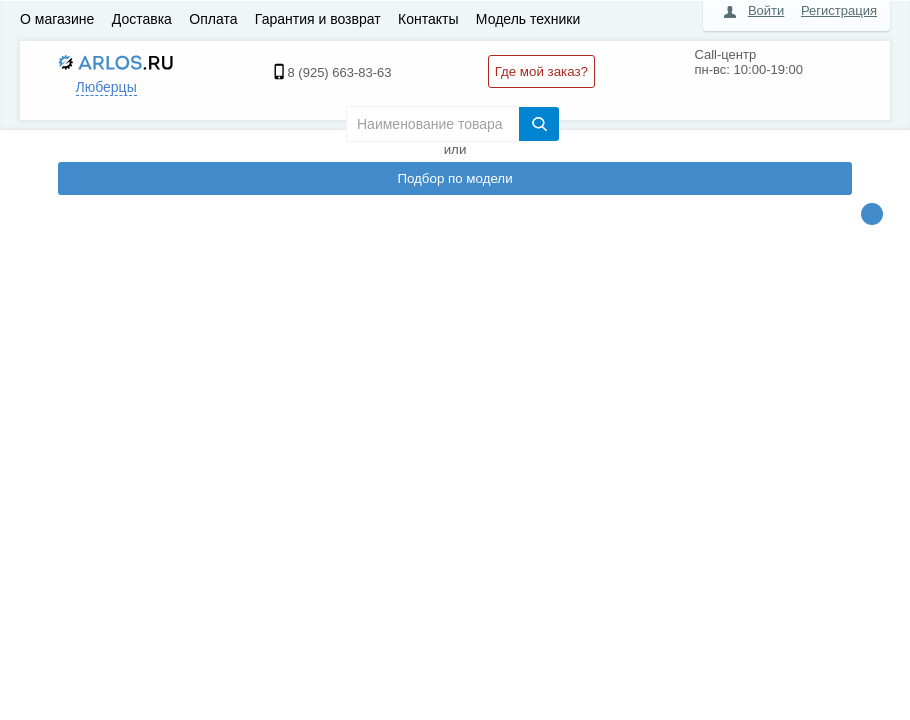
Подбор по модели (454, 178)
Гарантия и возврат (318, 19)
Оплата (213, 19)
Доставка (142, 19)
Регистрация (839, 10)
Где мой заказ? (541, 71)
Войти (766, 10)
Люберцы (106, 87)
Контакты (428, 19)
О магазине (57, 19)
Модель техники (528, 19)
